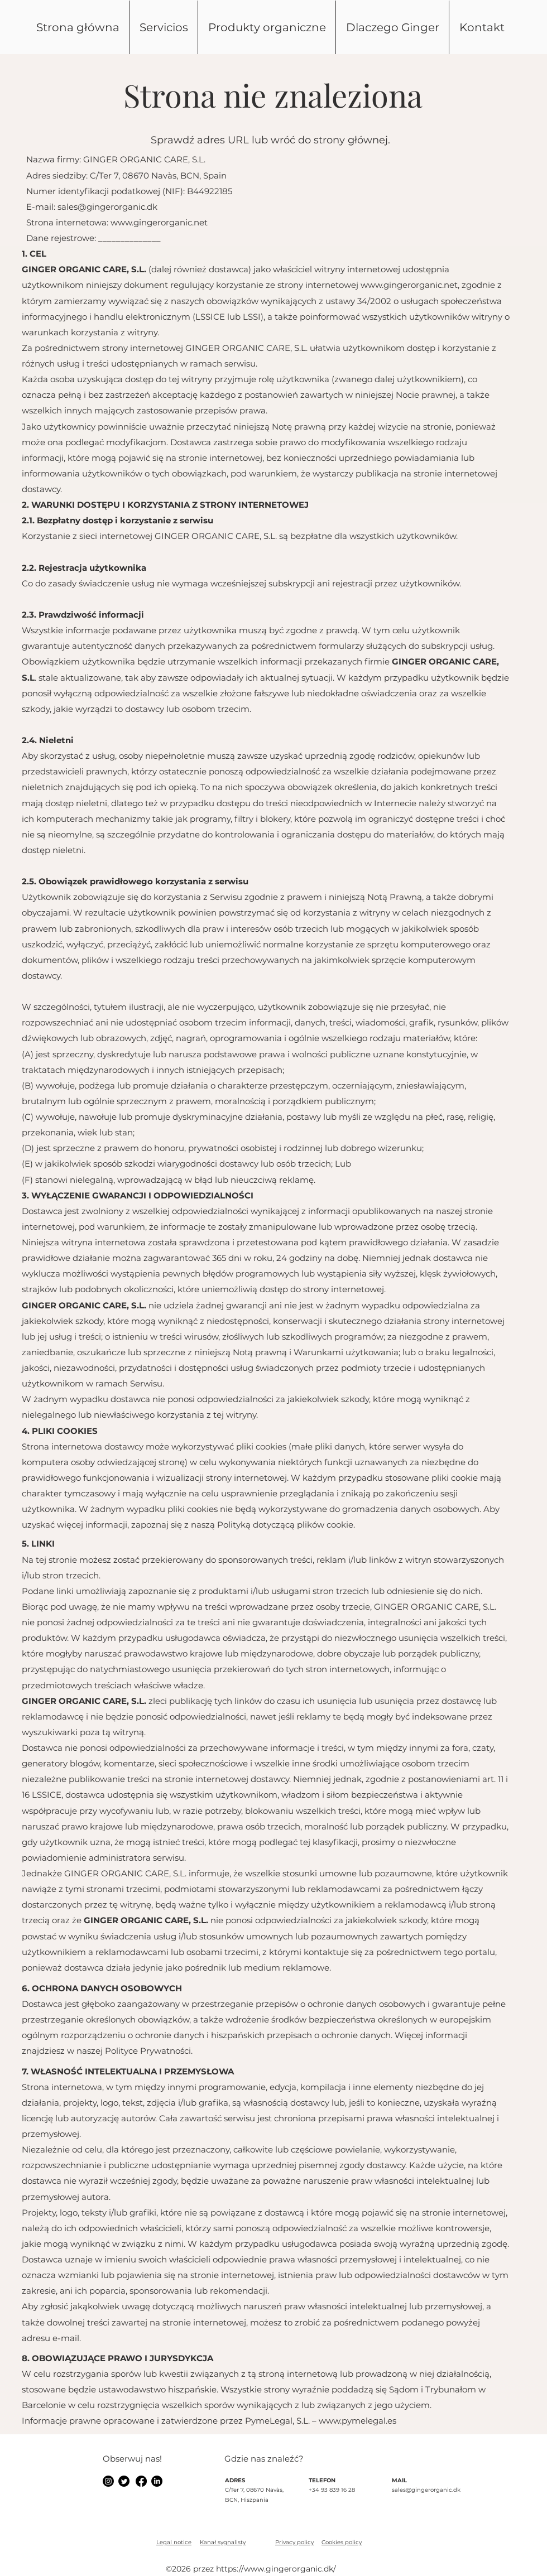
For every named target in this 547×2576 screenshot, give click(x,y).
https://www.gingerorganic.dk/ (276, 2569)
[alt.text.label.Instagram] (108, 2481)
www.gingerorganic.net (159, 222)
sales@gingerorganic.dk (107, 206)
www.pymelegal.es (357, 2420)
